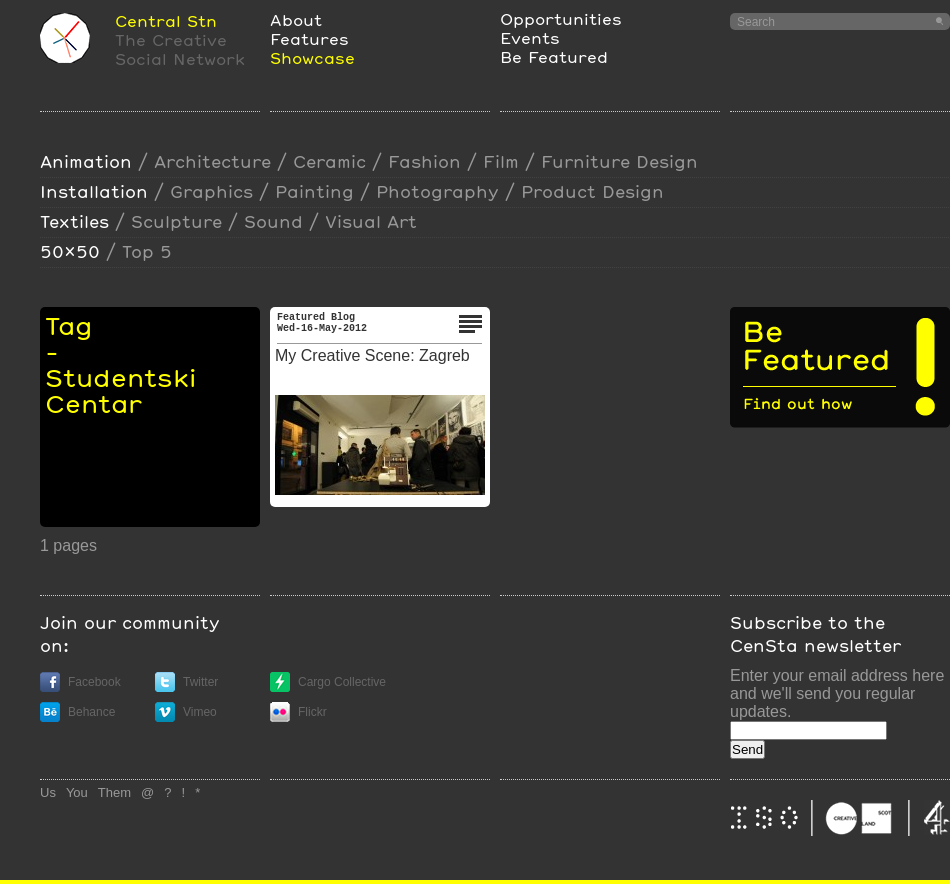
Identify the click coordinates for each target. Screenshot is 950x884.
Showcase (312, 57)
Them (114, 792)
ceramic (329, 161)
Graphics (211, 191)
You (77, 792)
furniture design (619, 161)
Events (530, 37)
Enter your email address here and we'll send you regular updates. (837, 693)
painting (314, 191)
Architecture (212, 161)
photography (437, 191)
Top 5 (147, 251)
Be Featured (554, 56)
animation (86, 161)
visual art (371, 221)
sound (273, 221)
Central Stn (166, 20)
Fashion (424, 161)
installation (94, 191)
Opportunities (561, 18)
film (501, 161)
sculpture (176, 221)
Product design (592, 191)
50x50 (70, 251)
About (296, 19)
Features (309, 38)
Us (48, 792)
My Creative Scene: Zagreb (372, 355)
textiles (74, 221)
